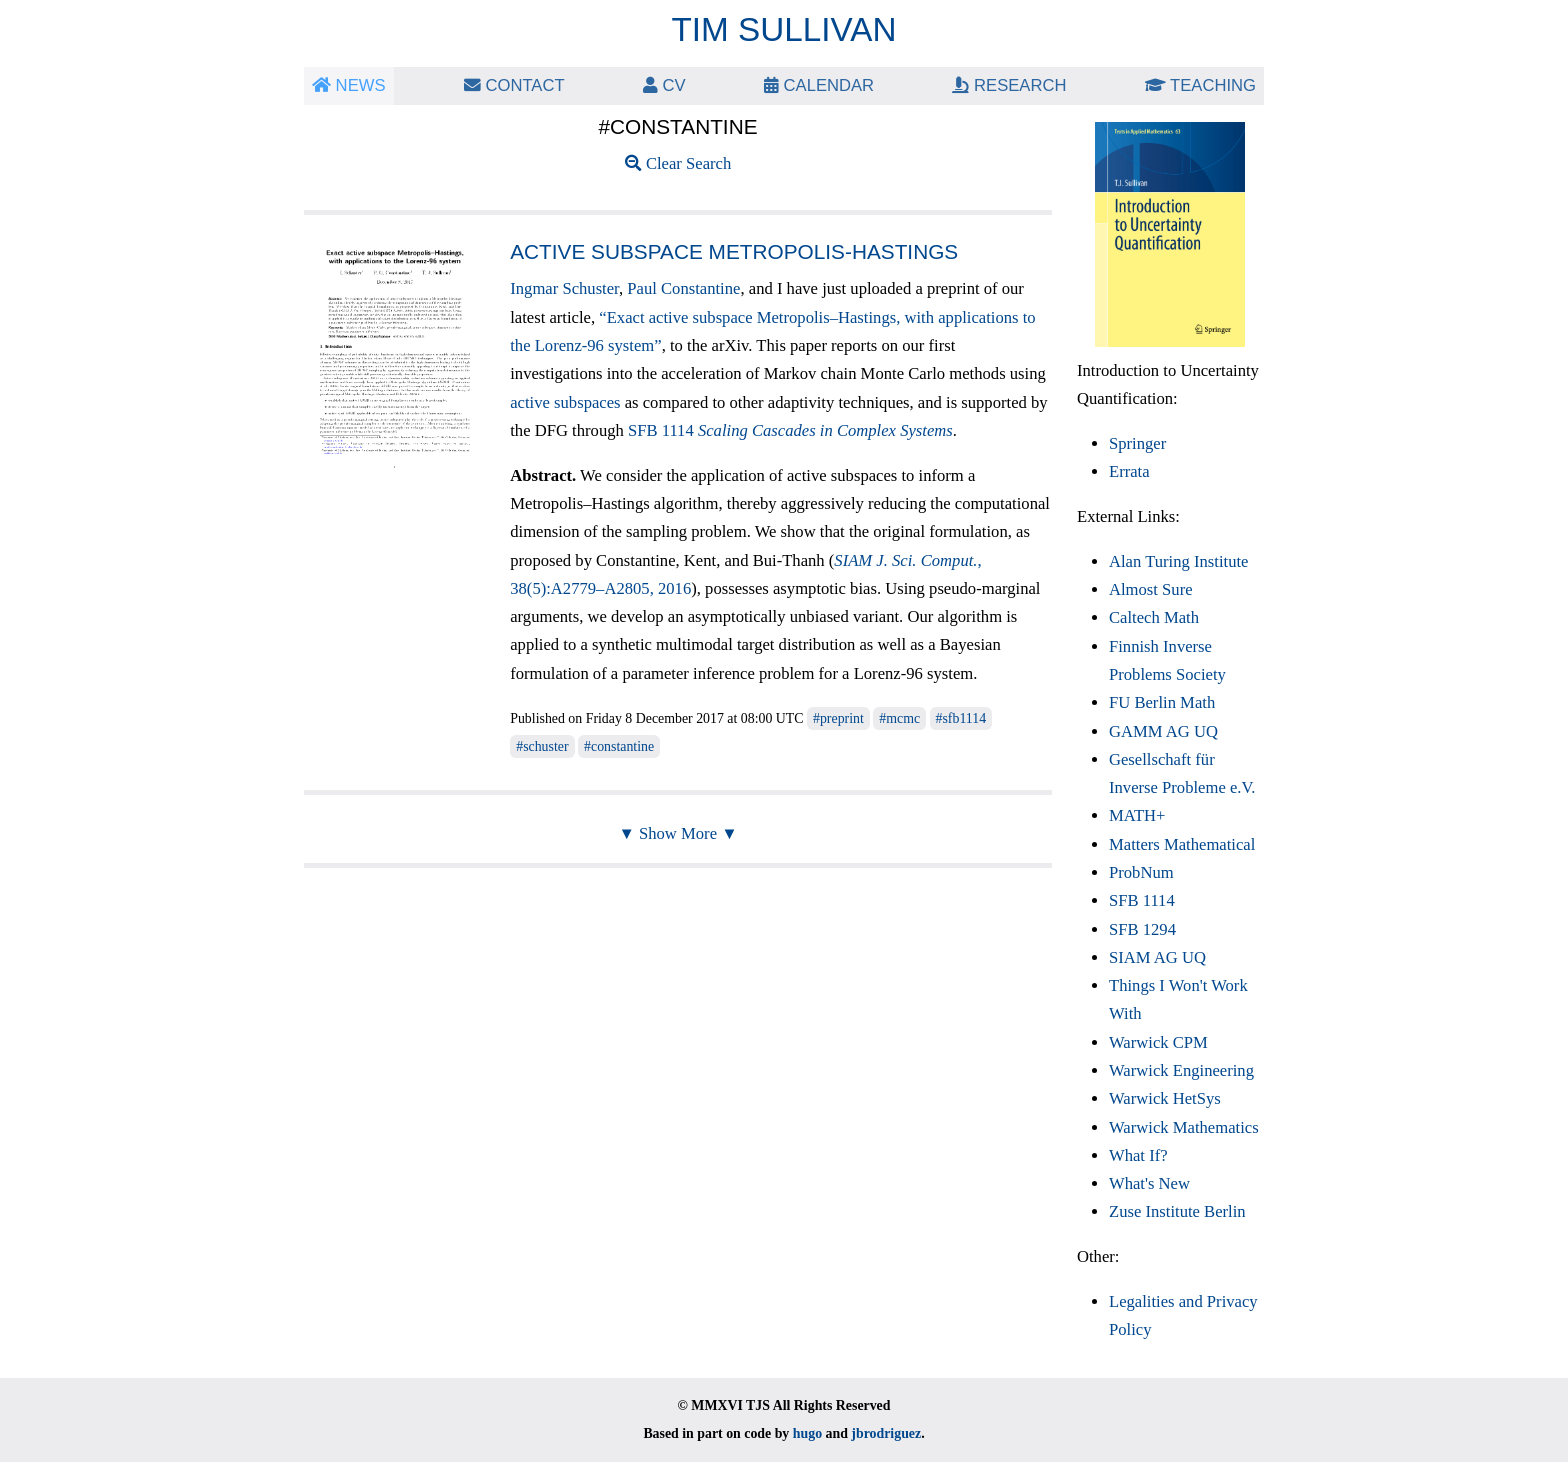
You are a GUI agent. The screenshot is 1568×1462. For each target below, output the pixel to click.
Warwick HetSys (1165, 1098)
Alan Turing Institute (1178, 561)
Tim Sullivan (784, 29)
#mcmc (899, 718)
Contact (514, 85)
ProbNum (1141, 872)
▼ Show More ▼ (677, 833)
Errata (1129, 471)
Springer (1137, 443)
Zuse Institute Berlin (1177, 1211)
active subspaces (565, 402)
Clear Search (678, 163)
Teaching (1200, 85)
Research (1009, 85)
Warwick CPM (1158, 1042)
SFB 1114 (790, 430)
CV (664, 85)
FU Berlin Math (1162, 702)
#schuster (542, 746)
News (349, 85)
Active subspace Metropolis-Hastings (734, 251)
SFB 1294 (1142, 929)
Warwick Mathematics (1184, 1127)
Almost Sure (1151, 589)
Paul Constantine (683, 288)
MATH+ (1137, 815)
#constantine (619, 746)
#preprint (838, 718)
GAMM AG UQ (1163, 731)
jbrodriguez (886, 1433)
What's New (1149, 1183)
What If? (1138, 1155)
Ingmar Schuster (564, 288)
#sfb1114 (961, 718)
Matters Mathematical (1182, 844)
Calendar (819, 85)
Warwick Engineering (1181, 1070)
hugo (807, 1433)
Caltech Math (1154, 617)
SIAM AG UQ (1157, 957)
